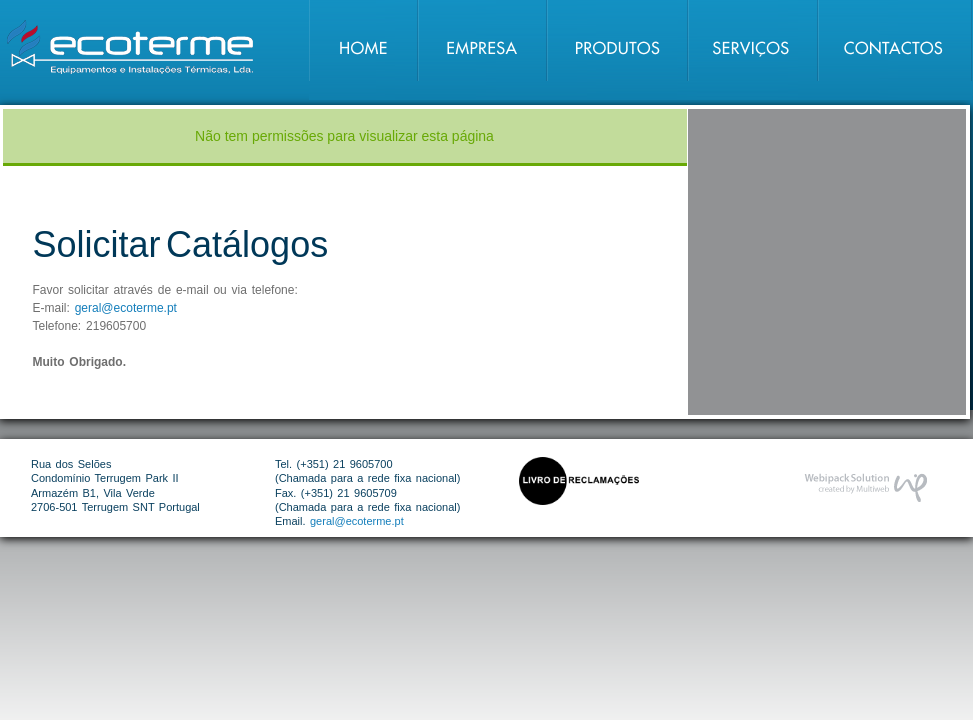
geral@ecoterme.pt (126, 308)
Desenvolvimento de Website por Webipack (865, 487)
